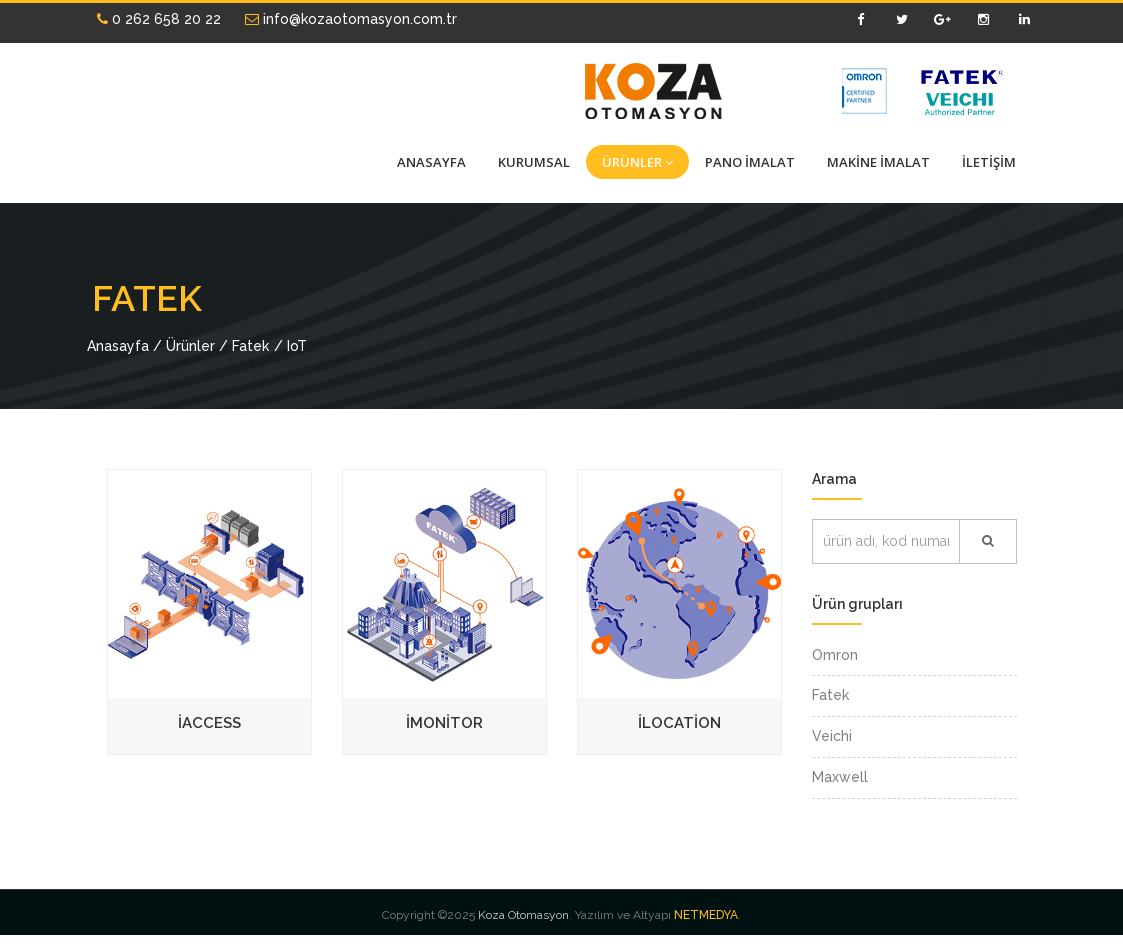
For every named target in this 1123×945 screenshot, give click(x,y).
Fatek (830, 695)
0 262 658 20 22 (159, 19)
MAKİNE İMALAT (878, 162)
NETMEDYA (706, 915)
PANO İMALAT (750, 162)
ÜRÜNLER (637, 162)
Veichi (832, 736)
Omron (835, 655)
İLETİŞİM (989, 162)
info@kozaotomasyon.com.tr (351, 19)
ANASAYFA (431, 162)
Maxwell (840, 777)
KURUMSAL (534, 162)
